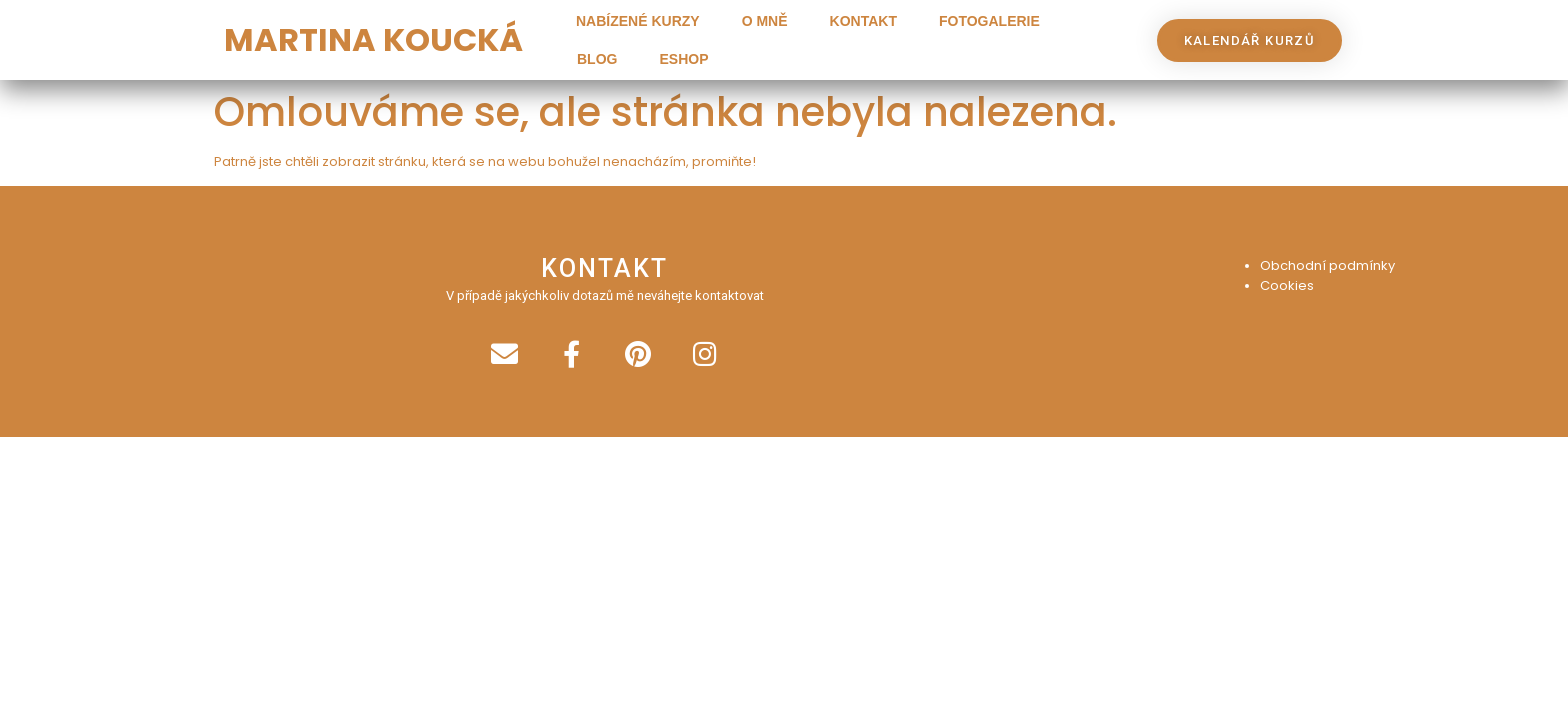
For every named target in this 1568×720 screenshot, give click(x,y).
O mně (765, 21)
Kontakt (863, 21)
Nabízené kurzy (638, 21)
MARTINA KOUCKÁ (373, 39)
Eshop (683, 59)
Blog (597, 59)
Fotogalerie (989, 21)
